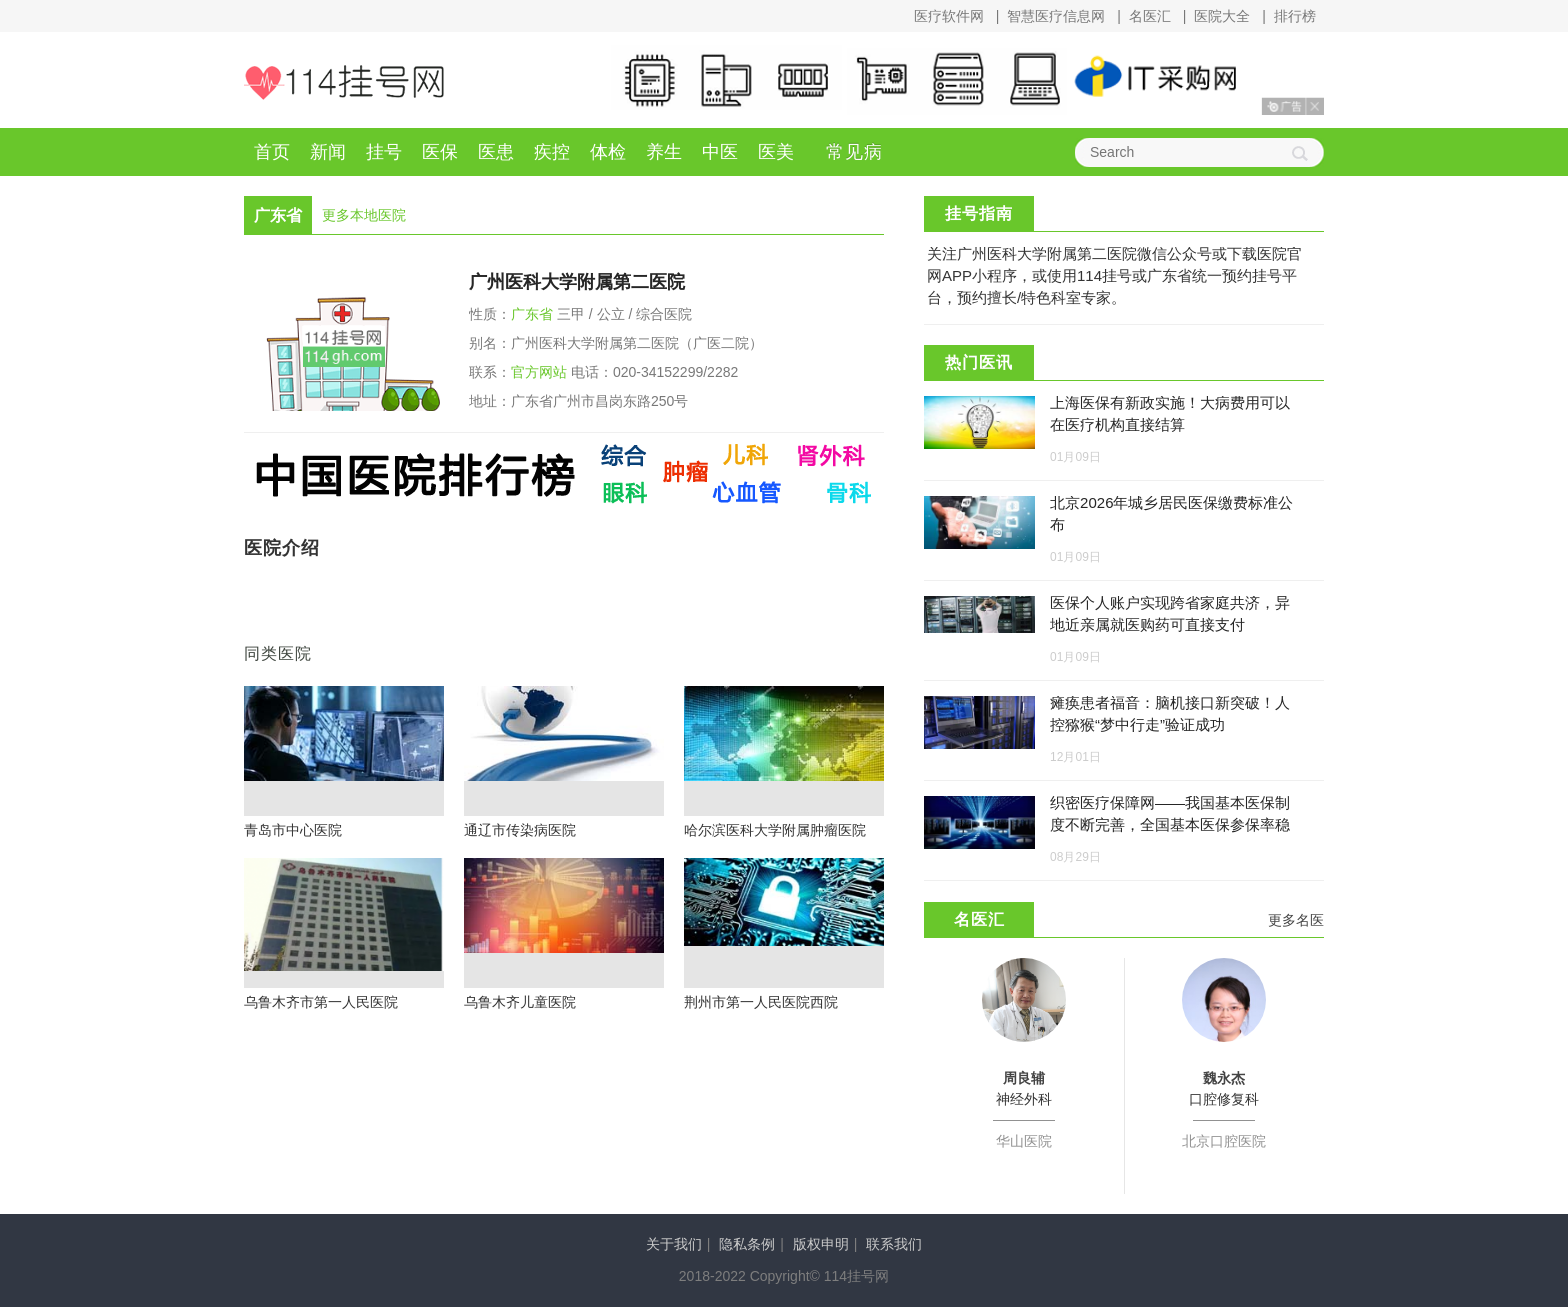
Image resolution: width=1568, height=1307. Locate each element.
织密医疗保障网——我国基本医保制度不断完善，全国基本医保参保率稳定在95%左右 (1170, 824)
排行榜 (1295, 16)
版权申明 (821, 1244)
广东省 (532, 314)
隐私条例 (747, 1244)
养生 (664, 152)
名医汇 (1150, 16)
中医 (720, 152)
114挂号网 (344, 82)
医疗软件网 (949, 16)
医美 (776, 152)
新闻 (328, 152)
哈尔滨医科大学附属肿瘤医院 (775, 830)
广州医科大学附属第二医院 (577, 282)
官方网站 (539, 372)
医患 (496, 152)
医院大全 (1222, 16)
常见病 (854, 152)
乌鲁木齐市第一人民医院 (321, 1002)
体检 (608, 152)
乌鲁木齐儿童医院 (520, 1002)
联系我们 (894, 1244)
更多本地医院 (364, 215)
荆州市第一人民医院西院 (761, 1002)
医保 (440, 152)
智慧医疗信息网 (1056, 16)
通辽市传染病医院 (520, 830)
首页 (272, 152)
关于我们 (674, 1244)
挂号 (384, 152)
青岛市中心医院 (293, 830)
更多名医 (1296, 920)
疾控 (552, 152)
